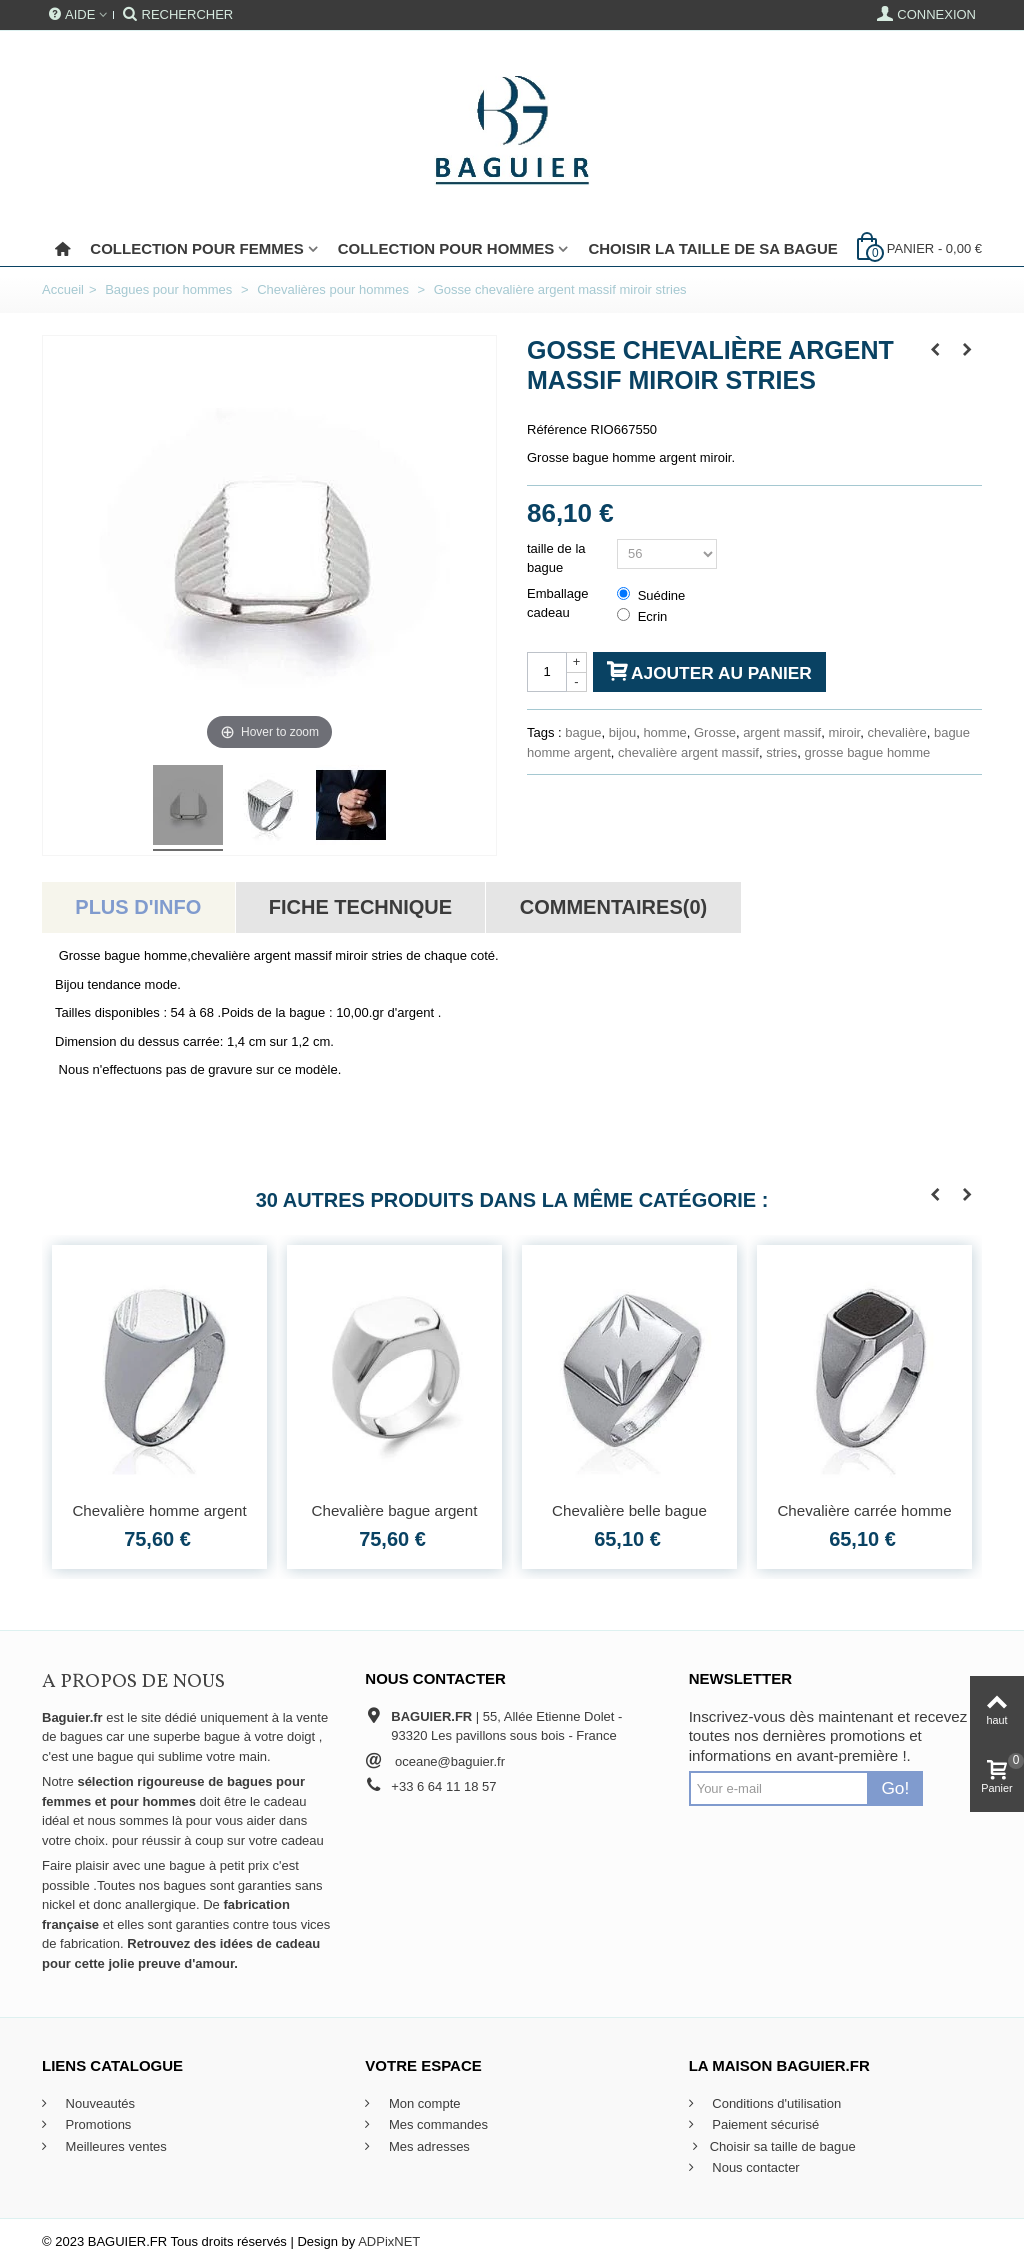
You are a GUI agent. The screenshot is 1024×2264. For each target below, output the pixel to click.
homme (664, 732)
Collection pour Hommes (446, 248)
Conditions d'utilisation (775, 2103)
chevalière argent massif (688, 752)
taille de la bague (556, 558)
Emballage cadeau (557, 603)
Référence (557, 429)
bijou (622, 732)
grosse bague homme (868, 752)
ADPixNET (389, 2241)
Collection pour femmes (196, 248)
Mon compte (422, 2103)
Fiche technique (360, 907)
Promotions (96, 2124)
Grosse (715, 732)
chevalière (896, 732)
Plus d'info (138, 907)
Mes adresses (427, 2146)
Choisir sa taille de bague (772, 2147)
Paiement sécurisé (764, 2124)
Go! (895, 1788)
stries (781, 752)
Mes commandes (436, 2124)
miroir (844, 732)
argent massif (782, 732)
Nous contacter (754, 2167)
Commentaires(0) (613, 907)
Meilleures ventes (114, 2146)
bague (583, 732)
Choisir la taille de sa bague (712, 248)
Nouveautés (98, 2103)
